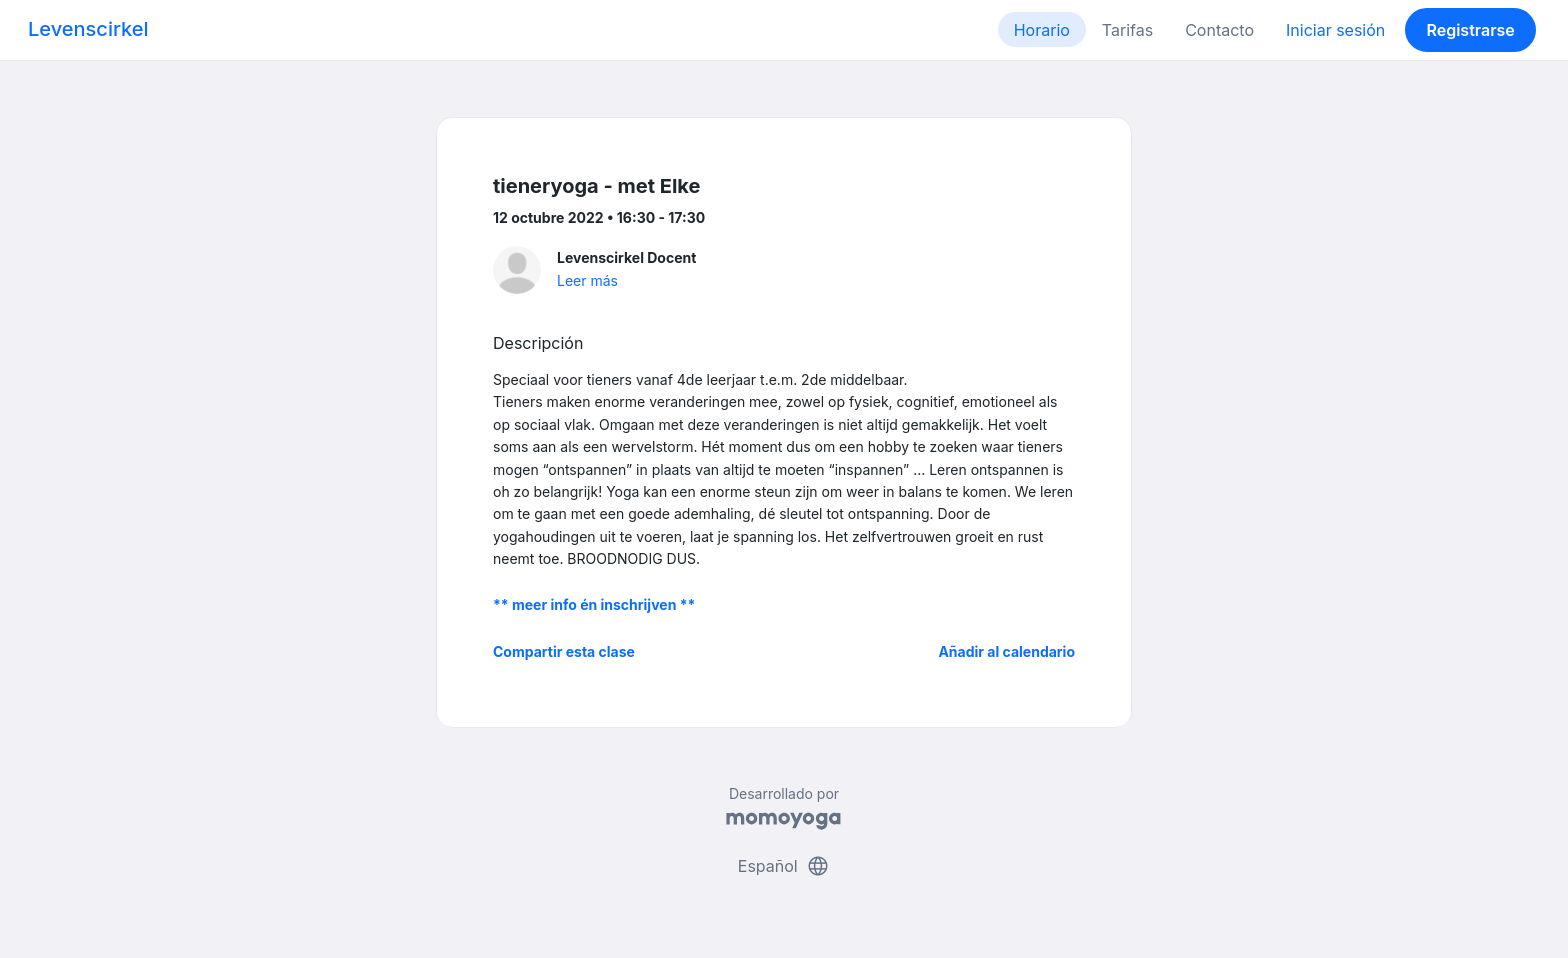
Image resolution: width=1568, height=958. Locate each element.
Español (784, 866)
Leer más (587, 280)
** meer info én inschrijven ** (594, 604)
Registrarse (1470, 30)
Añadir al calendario (1006, 651)
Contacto (1219, 30)
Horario (1042, 30)
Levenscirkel (88, 29)
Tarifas (1127, 30)
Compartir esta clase (564, 651)
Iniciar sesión (1335, 30)
